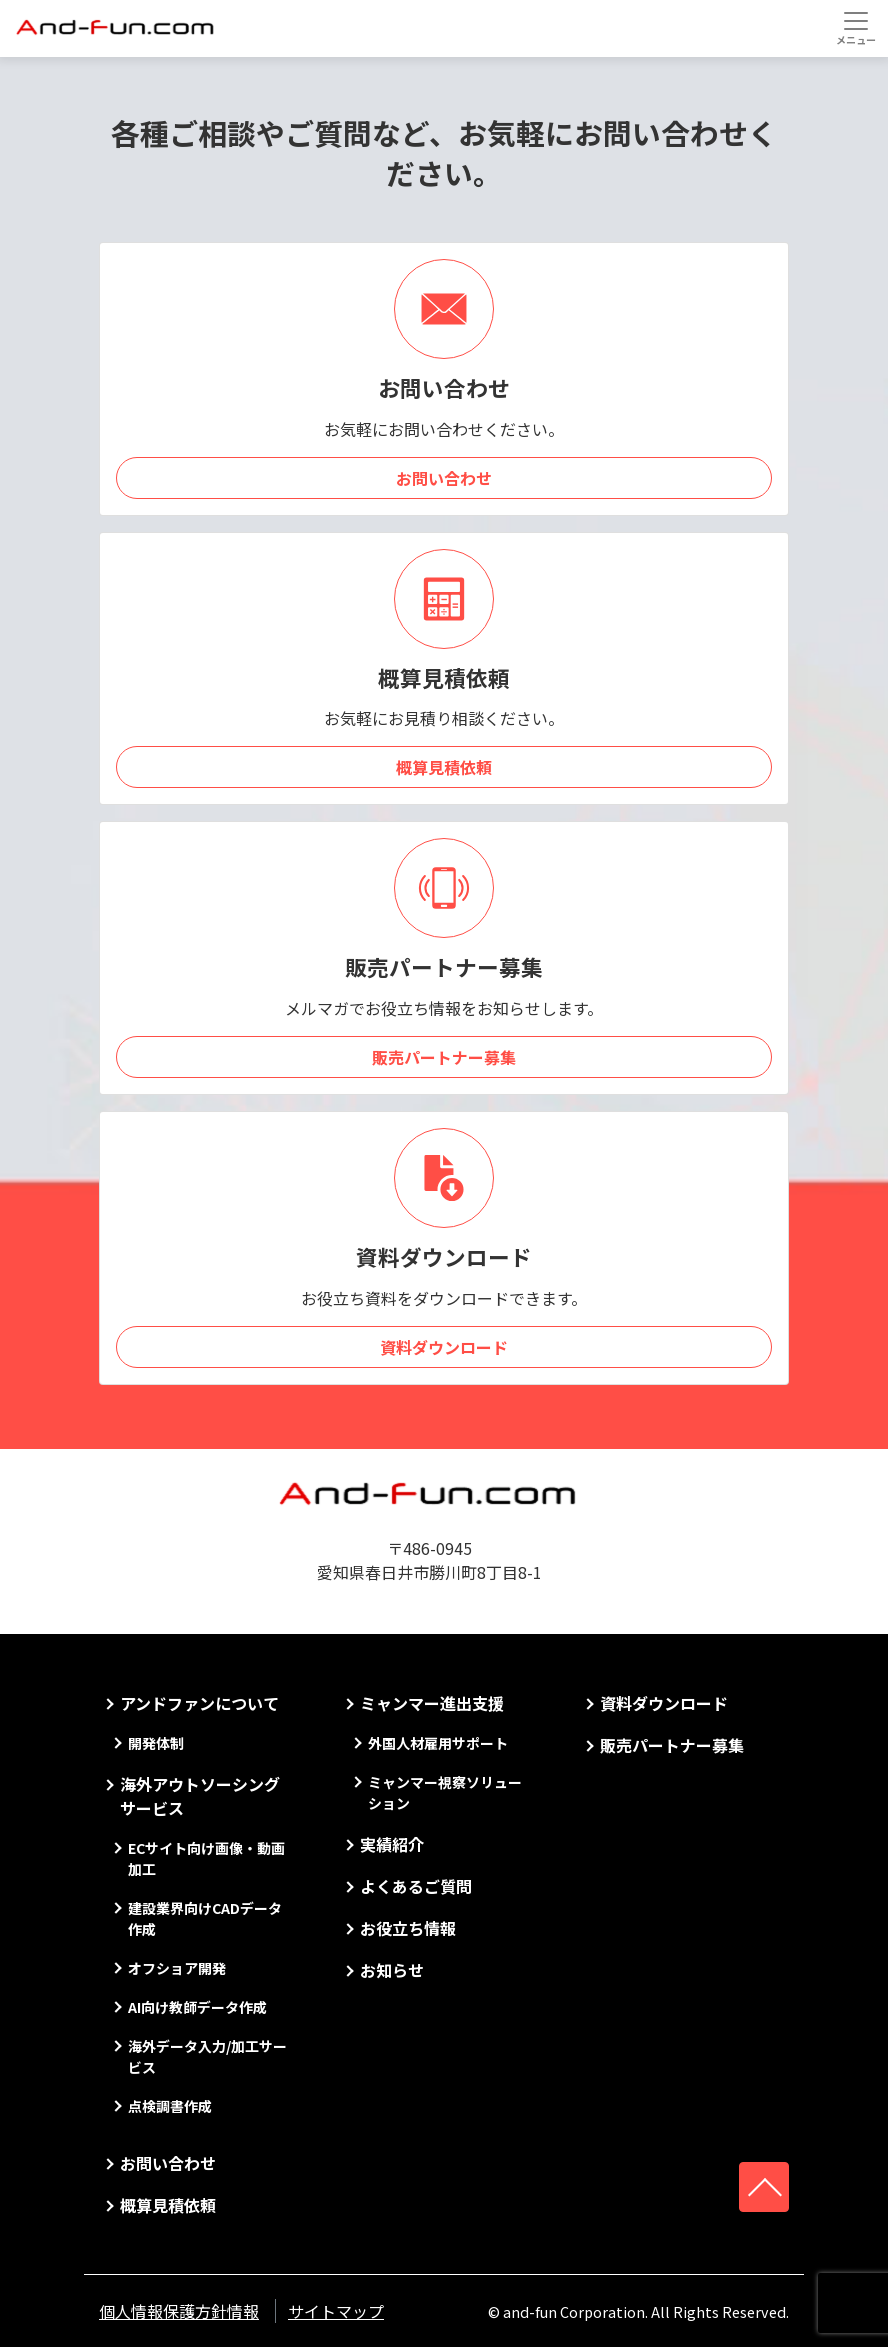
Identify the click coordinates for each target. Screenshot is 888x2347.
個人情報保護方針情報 (179, 2311)
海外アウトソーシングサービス (200, 1796)
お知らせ (392, 1970)
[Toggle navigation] (855, 28)
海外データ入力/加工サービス (207, 2056)
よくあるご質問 (416, 1886)
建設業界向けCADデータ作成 (205, 1918)
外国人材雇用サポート (438, 1743)
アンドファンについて (199, 1703)
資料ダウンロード (444, 1347)
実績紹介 (392, 1844)
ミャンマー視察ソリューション (445, 1792)
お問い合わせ (444, 478)
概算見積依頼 (444, 767)
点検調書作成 (170, 2106)
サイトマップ (336, 2311)
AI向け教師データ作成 (197, 2007)
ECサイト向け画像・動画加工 (206, 1858)
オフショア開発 (177, 1968)
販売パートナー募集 (444, 1057)
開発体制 (156, 1743)
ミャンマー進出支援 (432, 1703)
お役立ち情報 (408, 1928)
